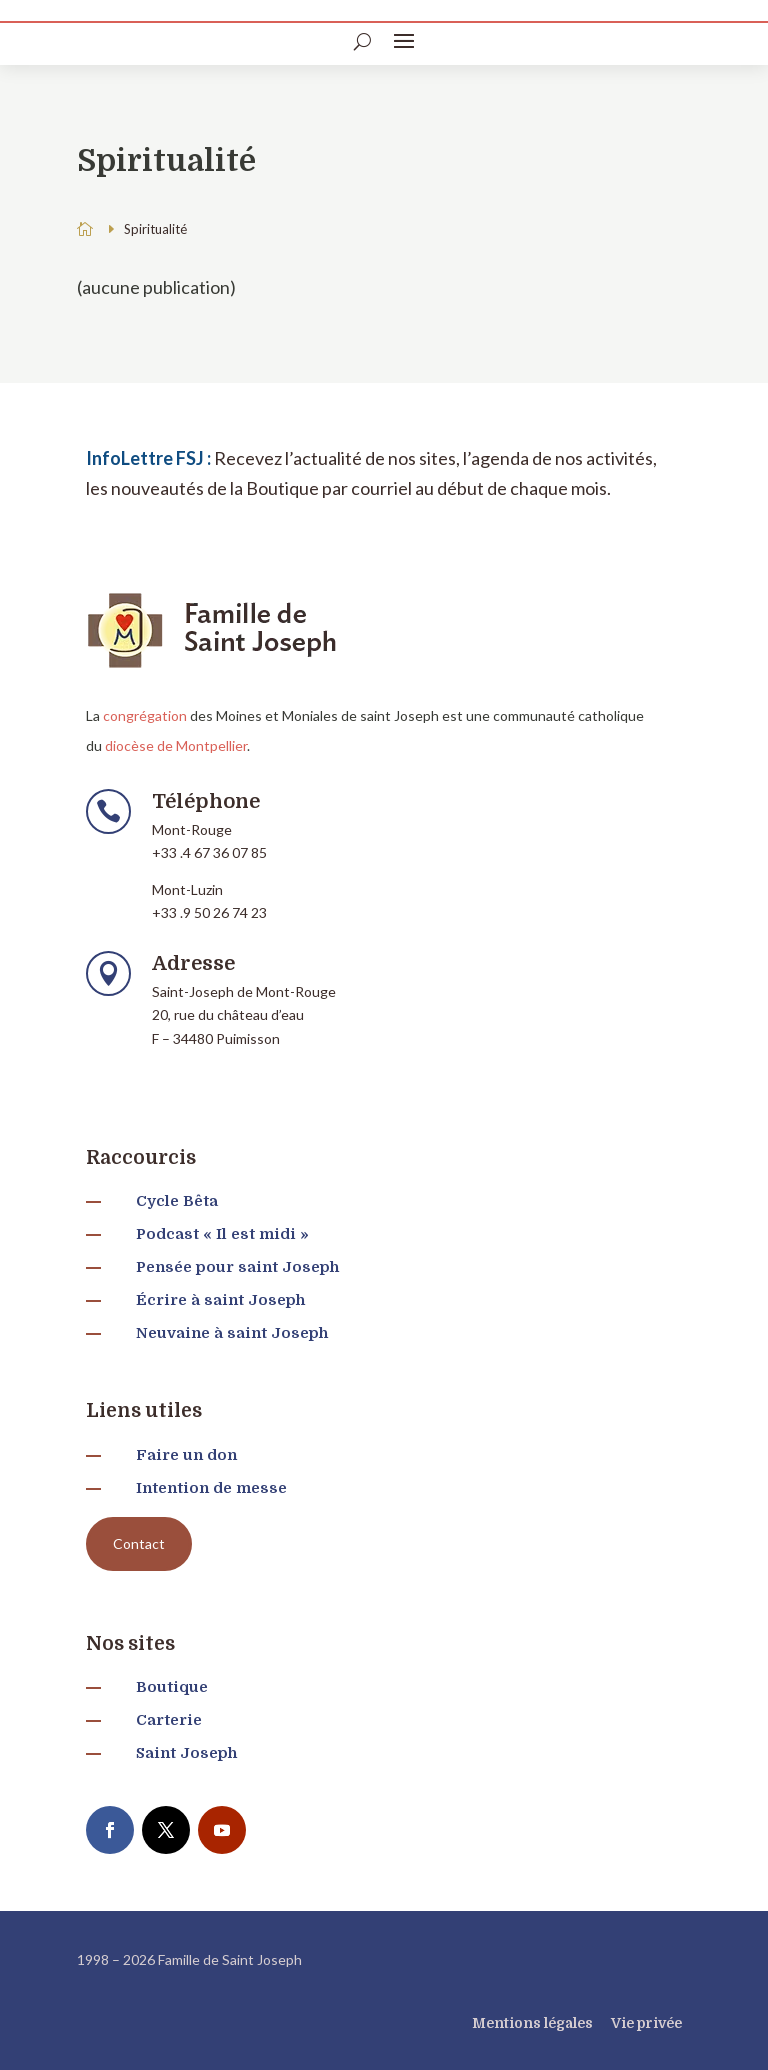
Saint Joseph (186, 1753)
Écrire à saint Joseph (220, 1300)
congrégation (145, 715)
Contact (139, 1543)
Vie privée (646, 2023)
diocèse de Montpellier (176, 745)
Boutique (172, 1687)
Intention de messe (211, 1488)
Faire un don (186, 1455)
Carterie (169, 1720)
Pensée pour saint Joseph (237, 1267)
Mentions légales (532, 2023)
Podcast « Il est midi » (222, 1234)
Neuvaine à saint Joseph (232, 1333)
